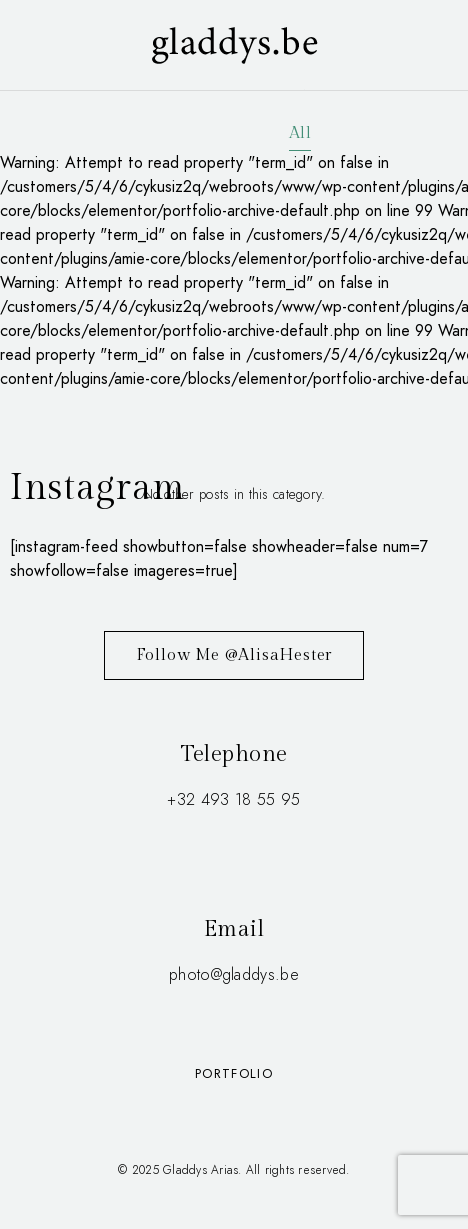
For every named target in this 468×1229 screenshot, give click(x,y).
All (300, 133)
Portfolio (234, 1073)
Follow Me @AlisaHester (234, 655)
